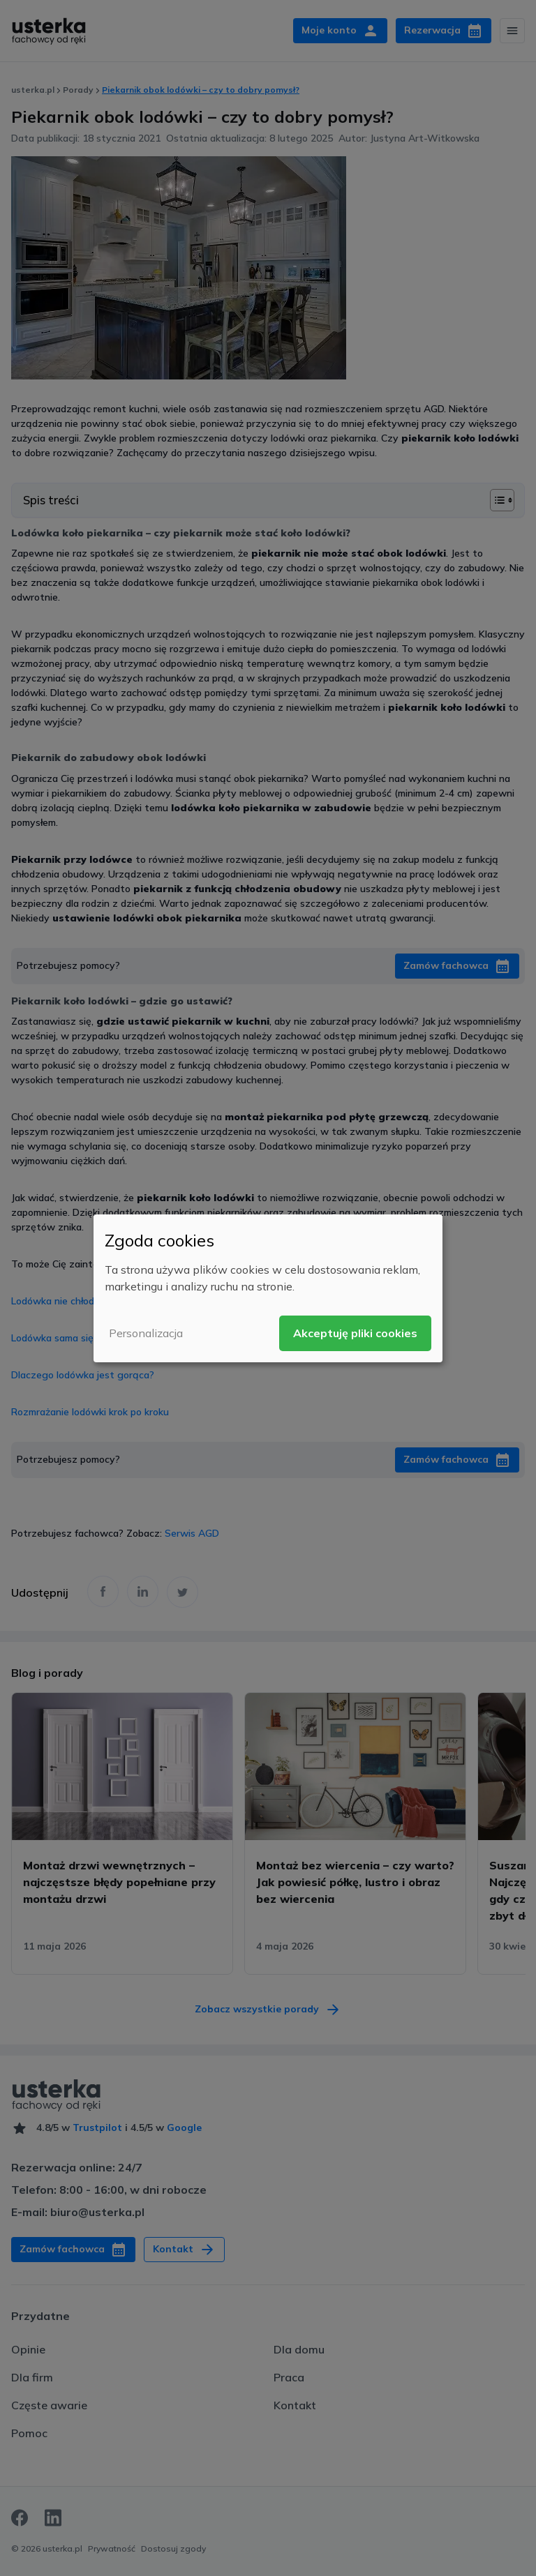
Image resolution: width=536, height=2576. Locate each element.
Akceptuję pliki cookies (355, 1333)
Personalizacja (146, 1333)
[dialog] (268, 1288)
